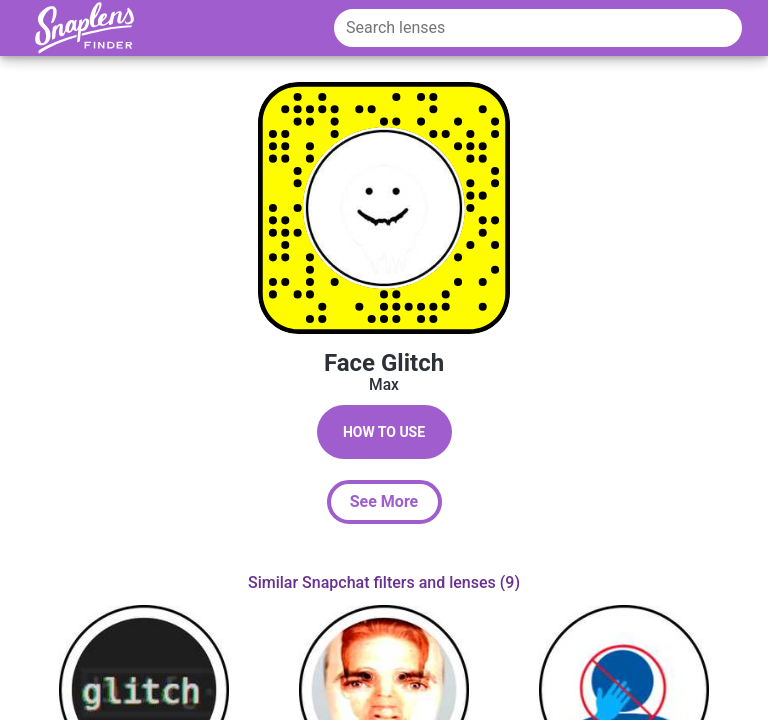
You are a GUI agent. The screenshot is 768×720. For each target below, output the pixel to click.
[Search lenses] (538, 28)
